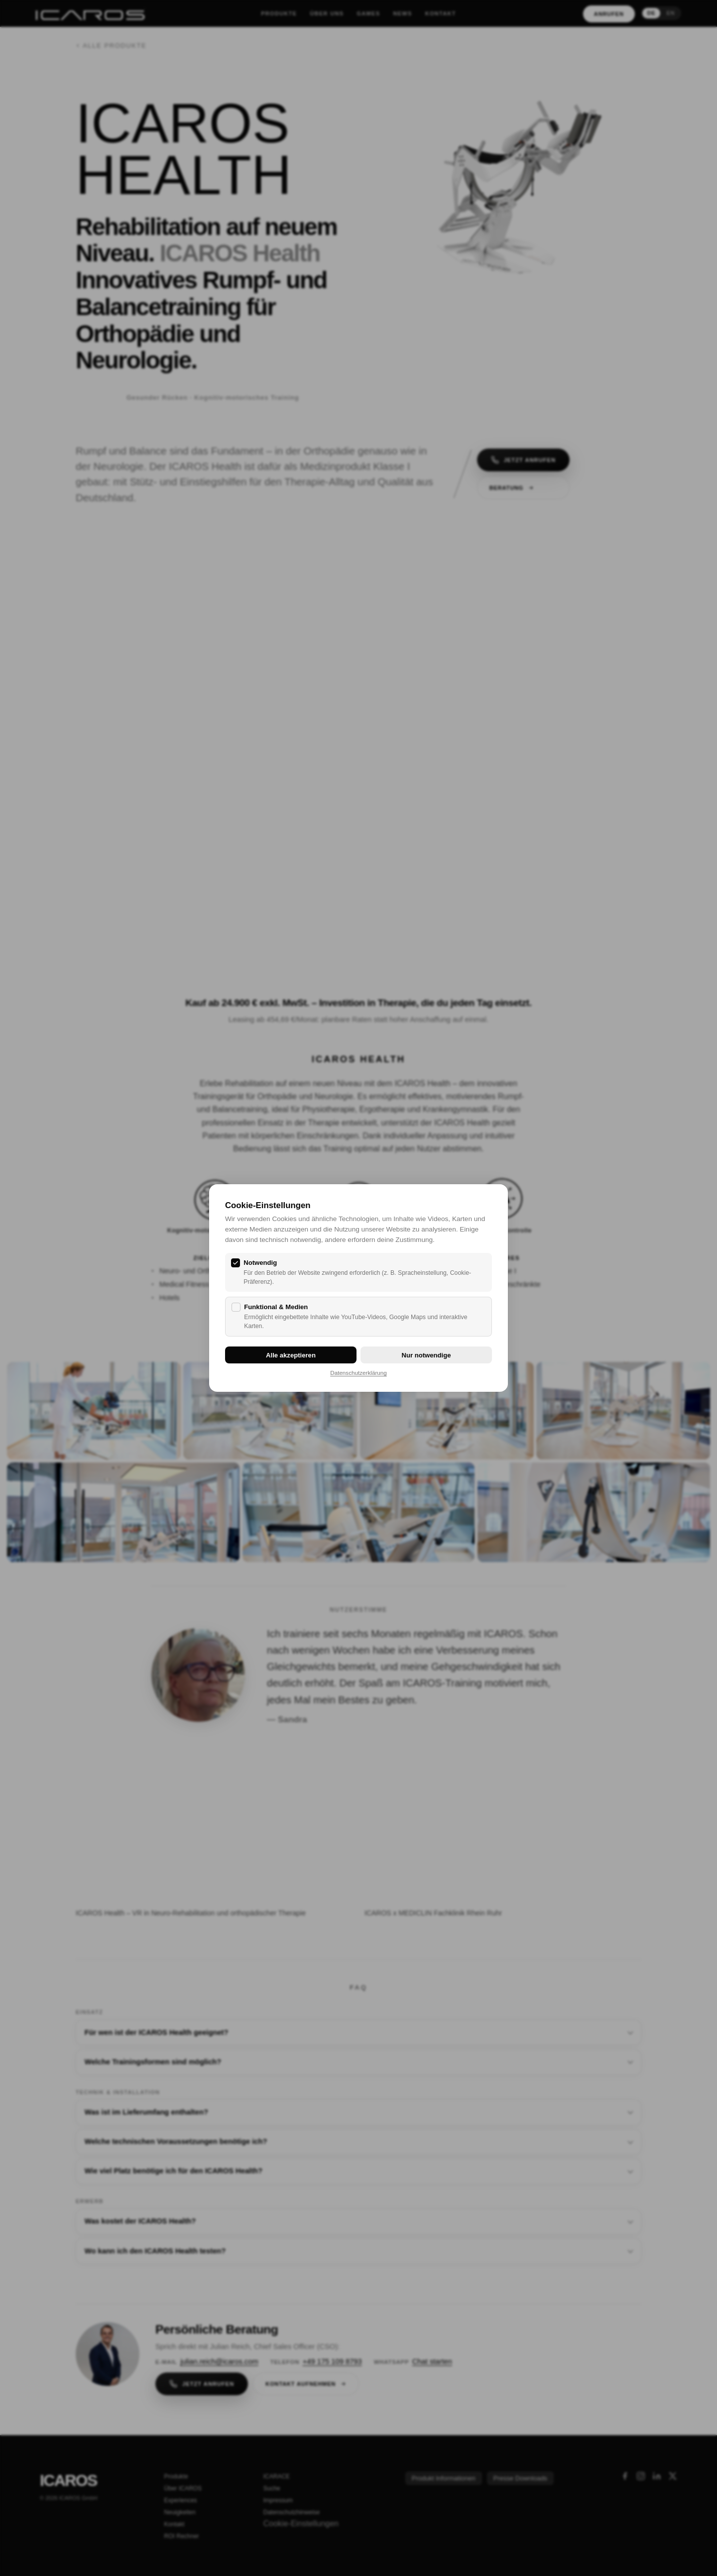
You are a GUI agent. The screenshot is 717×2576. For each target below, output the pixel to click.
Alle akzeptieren (291, 1355)
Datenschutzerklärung (358, 1372)
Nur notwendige (426, 1355)
